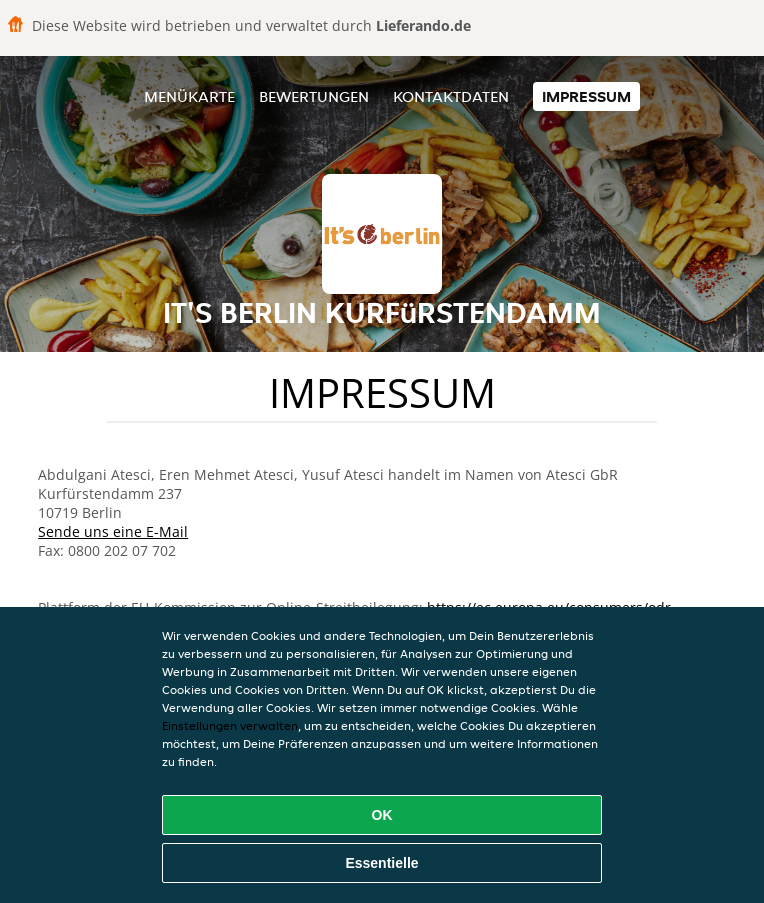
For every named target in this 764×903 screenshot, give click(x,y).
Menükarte (189, 96)
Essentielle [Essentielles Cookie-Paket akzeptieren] (381, 863)
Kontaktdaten (451, 96)
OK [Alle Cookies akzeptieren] (382, 815)
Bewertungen (314, 96)
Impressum (586, 96)
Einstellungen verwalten (230, 725)
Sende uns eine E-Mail (113, 531)
